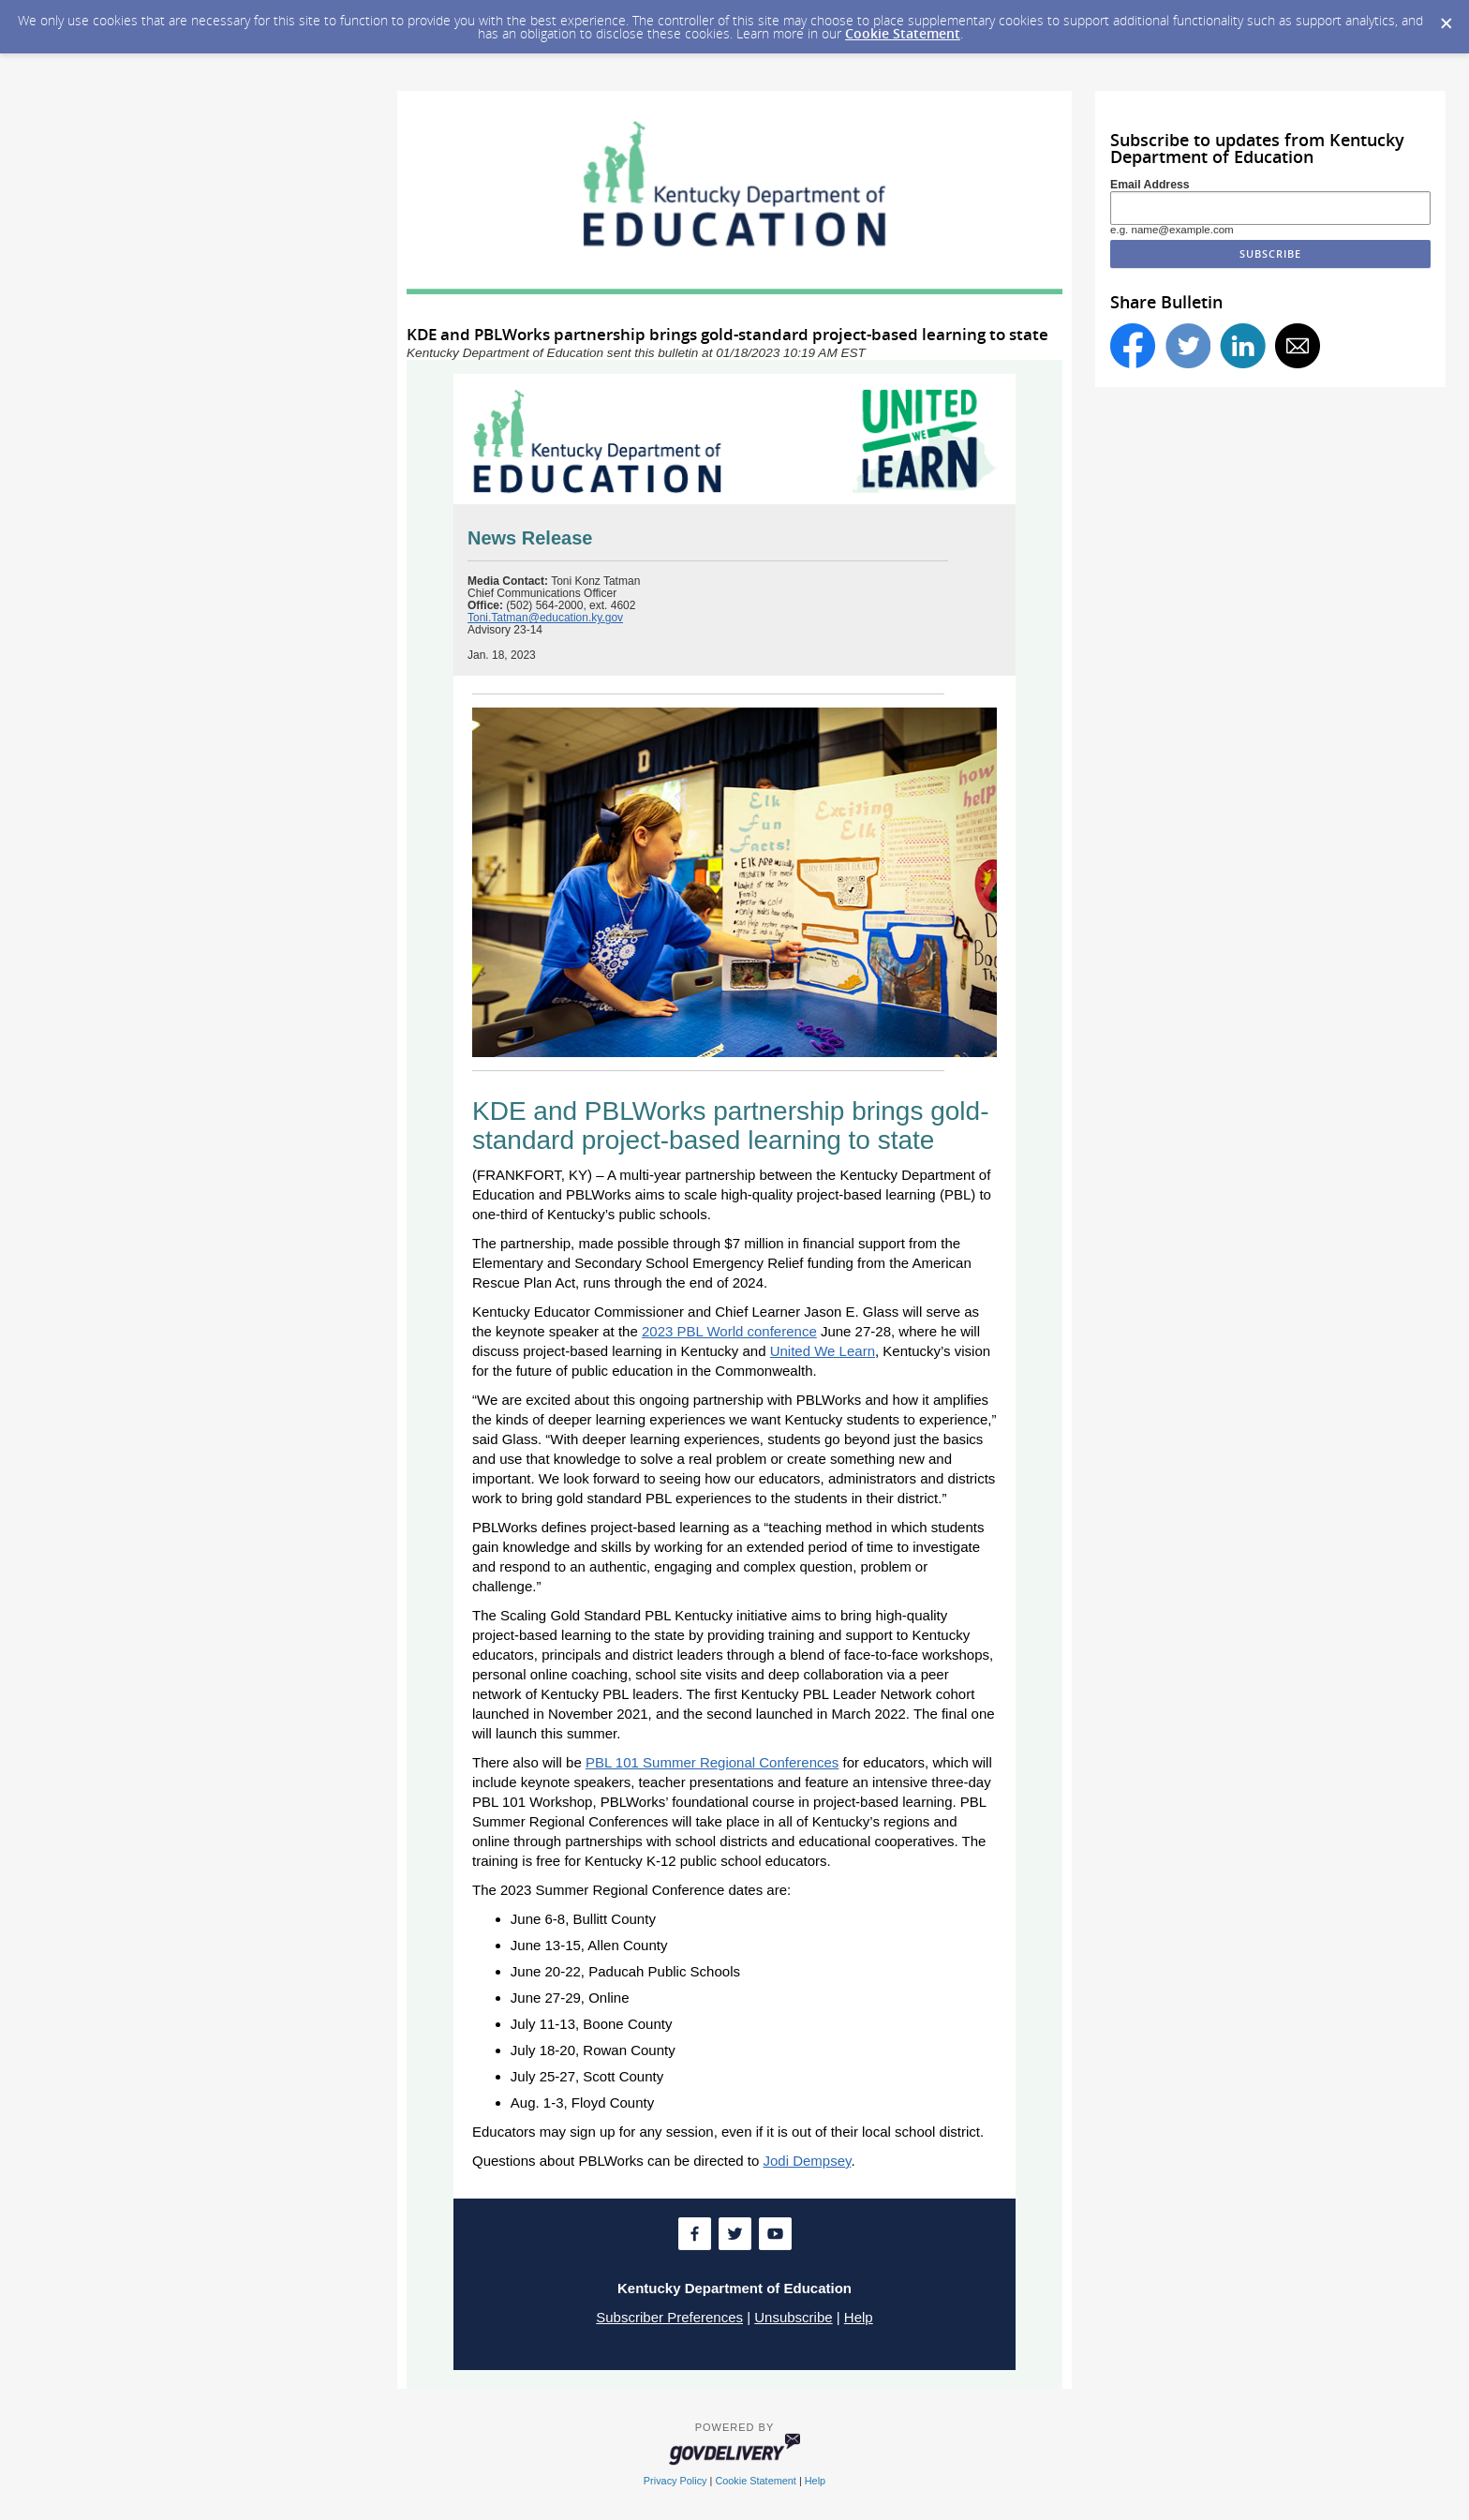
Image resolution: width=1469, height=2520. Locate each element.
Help (858, 2317)
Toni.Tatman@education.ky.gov (545, 617)
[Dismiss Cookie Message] (1445, 18)
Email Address (1150, 184)
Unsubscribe (793, 2317)
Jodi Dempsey (807, 2161)
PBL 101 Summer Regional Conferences (712, 1762)
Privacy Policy (675, 2480)
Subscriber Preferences (669, 2317)
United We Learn (822, 1351)
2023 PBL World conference (729, 1331)
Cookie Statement (902, 33)
